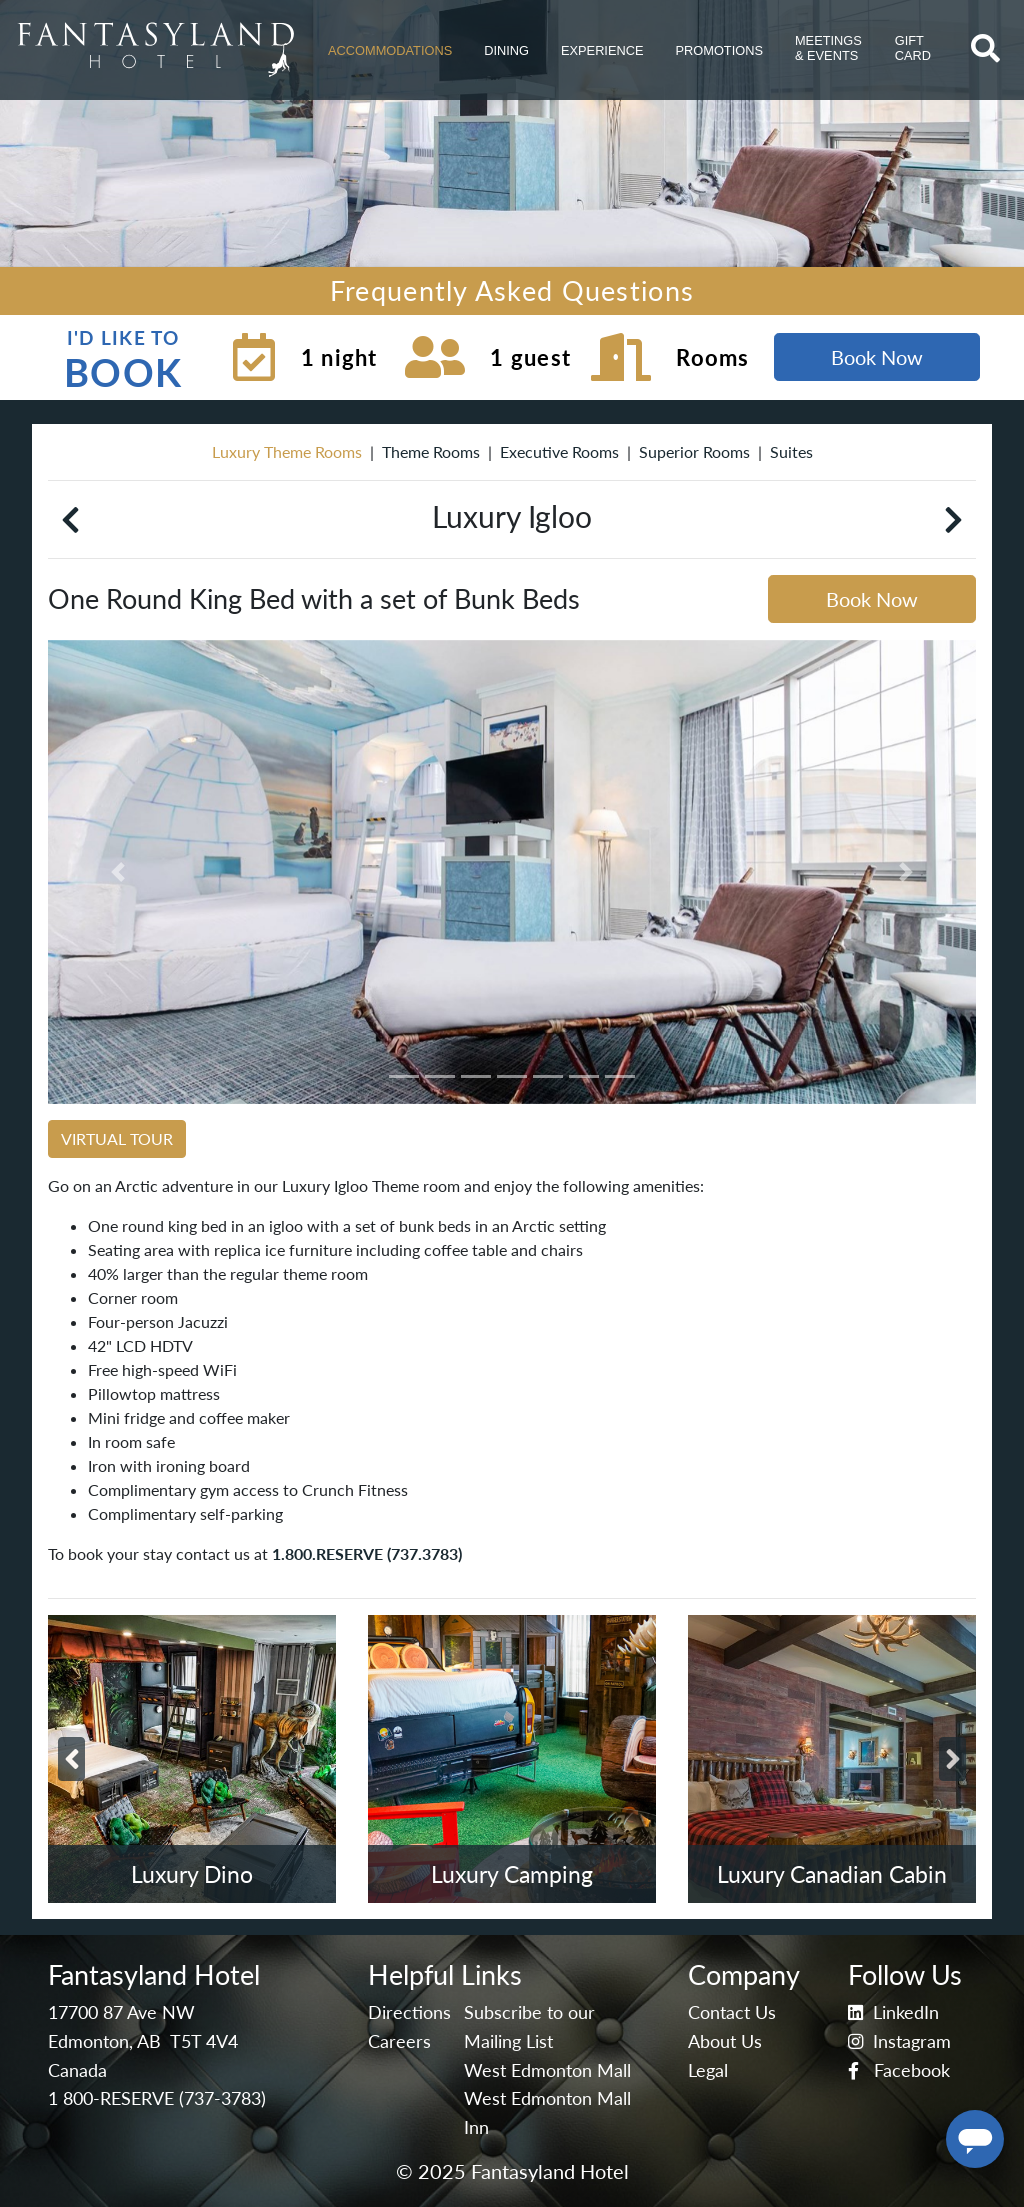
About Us (725, 2041)
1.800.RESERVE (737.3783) (367, 1553)
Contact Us (732, 2012)
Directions (409, 2012)
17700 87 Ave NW (121, 2012)
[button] (390, 50)
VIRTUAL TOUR (117, 1138)
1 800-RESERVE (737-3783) (157, 2098)
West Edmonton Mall (547, 2070)
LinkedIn (893, 2012)
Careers (399, 2041)
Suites (791, 451)
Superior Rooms (694, 451)
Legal (708, 2070)
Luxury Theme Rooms (287, 451)
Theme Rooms (431, 451)
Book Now (877, 357)
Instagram (899, 2041)
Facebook (899, 2070)
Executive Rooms (559, 451)
